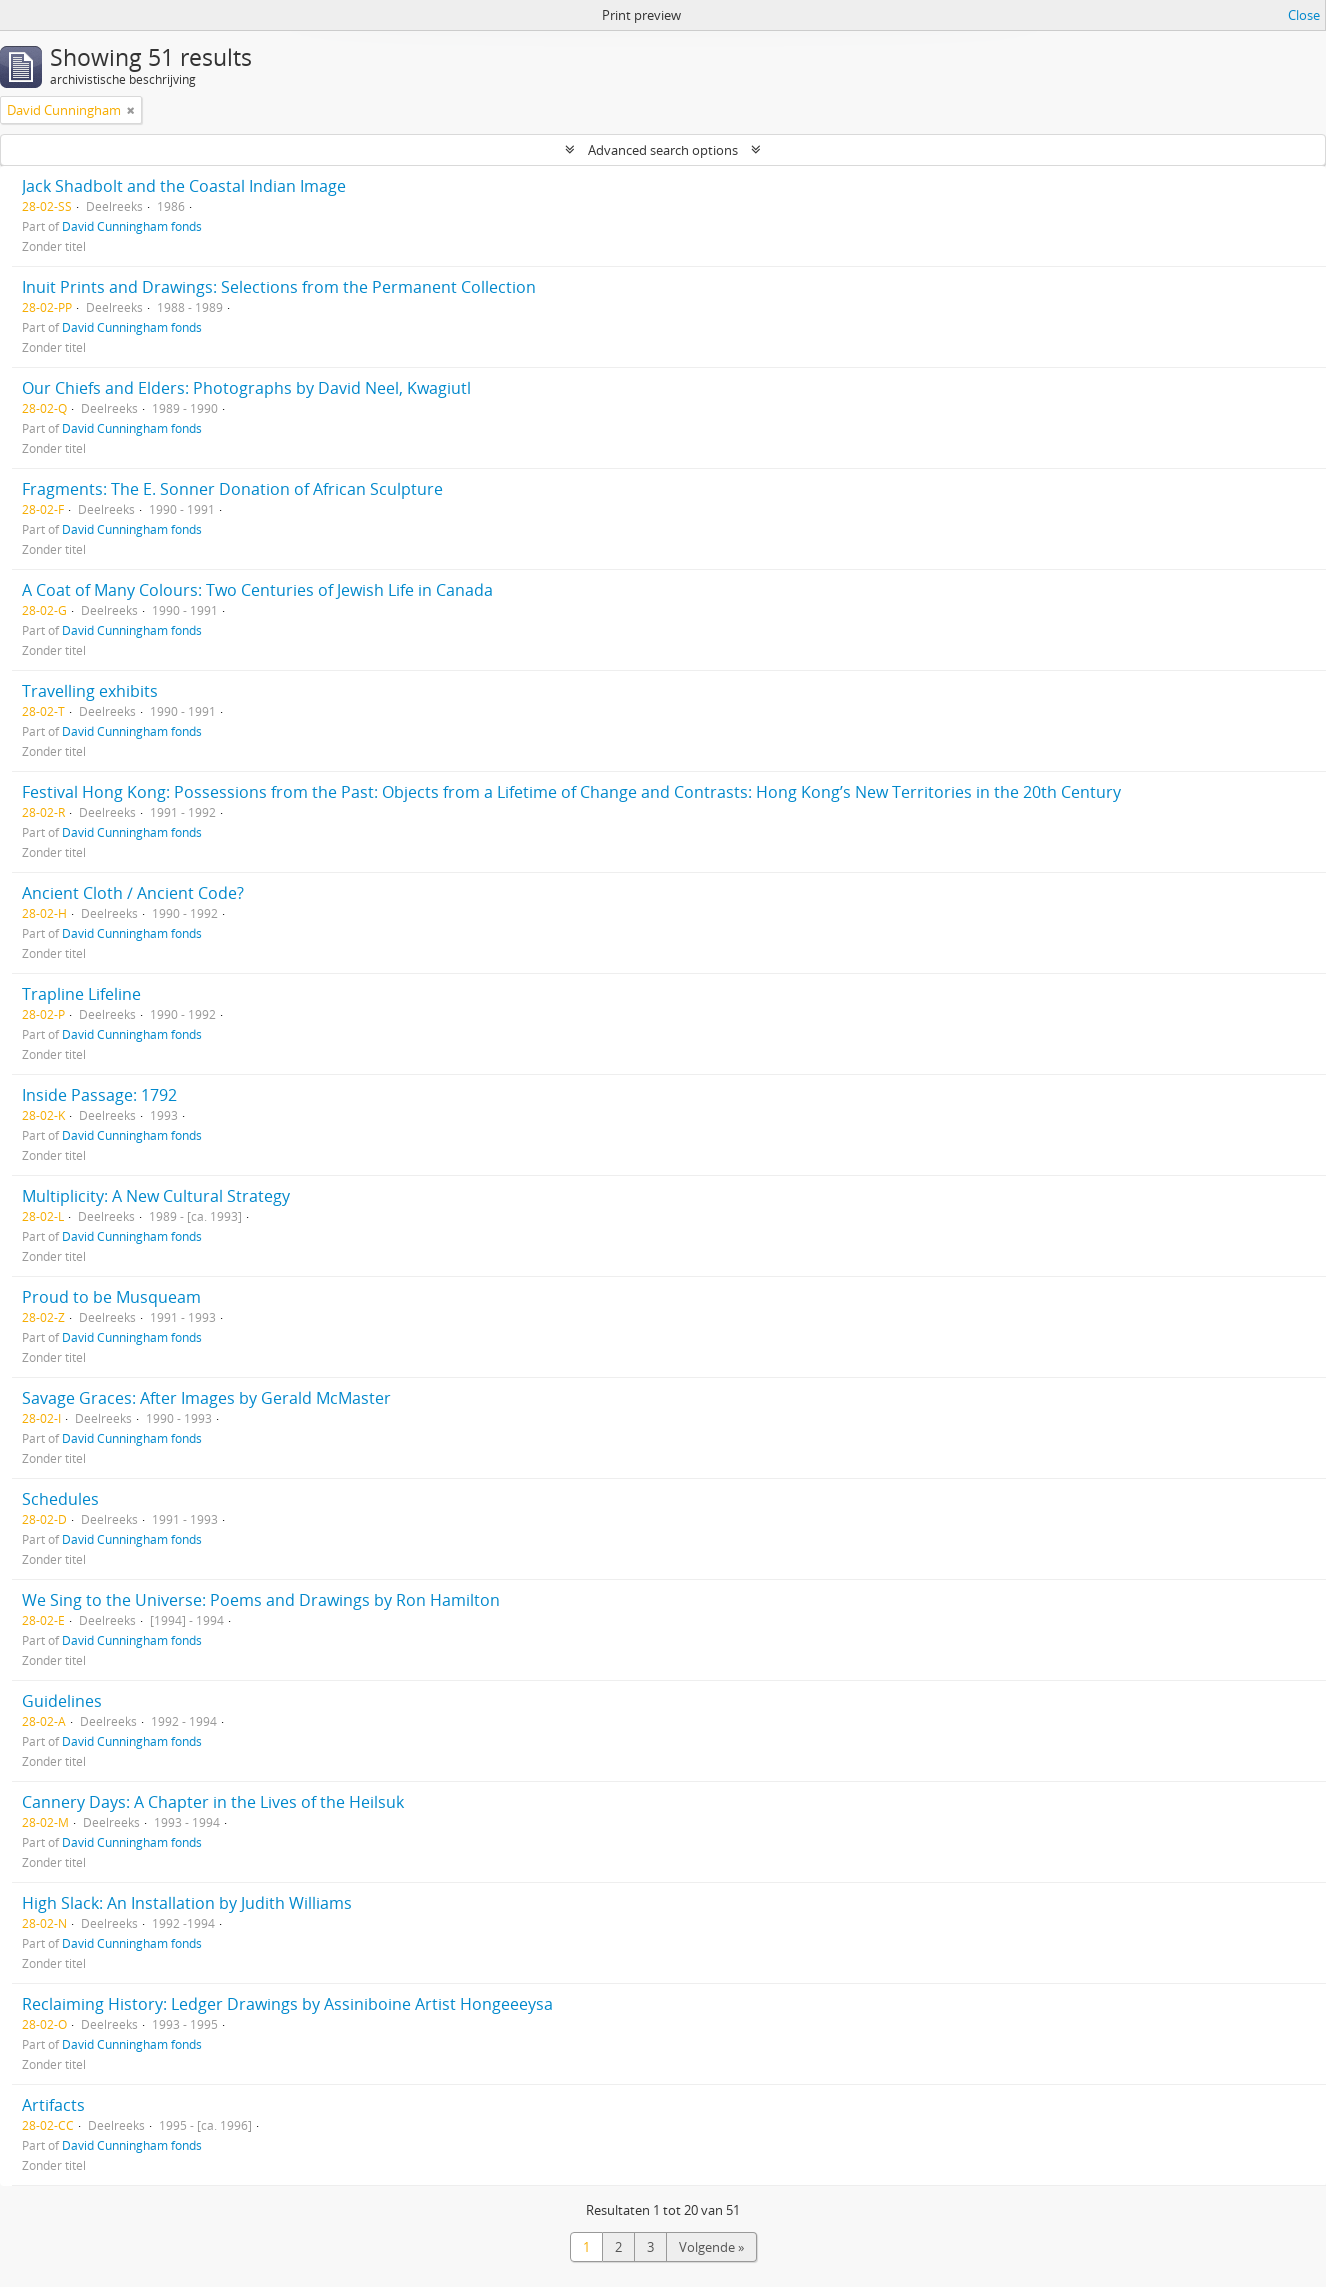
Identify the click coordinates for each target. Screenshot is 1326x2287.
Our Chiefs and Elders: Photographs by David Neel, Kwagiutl (246, 388)
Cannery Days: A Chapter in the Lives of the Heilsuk (213, 1802)
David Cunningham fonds (132, 226)
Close (1304, 15)
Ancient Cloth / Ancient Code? (133, 893)
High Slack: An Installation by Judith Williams (187, 1903)
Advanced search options (663, 150)
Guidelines (62, 1701)
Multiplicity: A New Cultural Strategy (156, 1196)
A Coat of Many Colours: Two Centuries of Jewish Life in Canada (257, 590)
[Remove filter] (131, 110)
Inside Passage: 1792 (99, 1095)
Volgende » (711, 2247)
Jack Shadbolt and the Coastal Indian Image (184, 186)
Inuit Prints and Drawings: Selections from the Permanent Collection (279, 287)
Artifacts (53, 2105)
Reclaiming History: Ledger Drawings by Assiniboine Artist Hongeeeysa (287, 2004)
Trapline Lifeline (81, 994)
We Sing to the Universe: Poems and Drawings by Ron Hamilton (261, 1600)
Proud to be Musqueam (111, 1297)
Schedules (60, 1499)
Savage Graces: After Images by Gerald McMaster (206, 1398)
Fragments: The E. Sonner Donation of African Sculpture (232, 489)
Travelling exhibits (90, 691)
